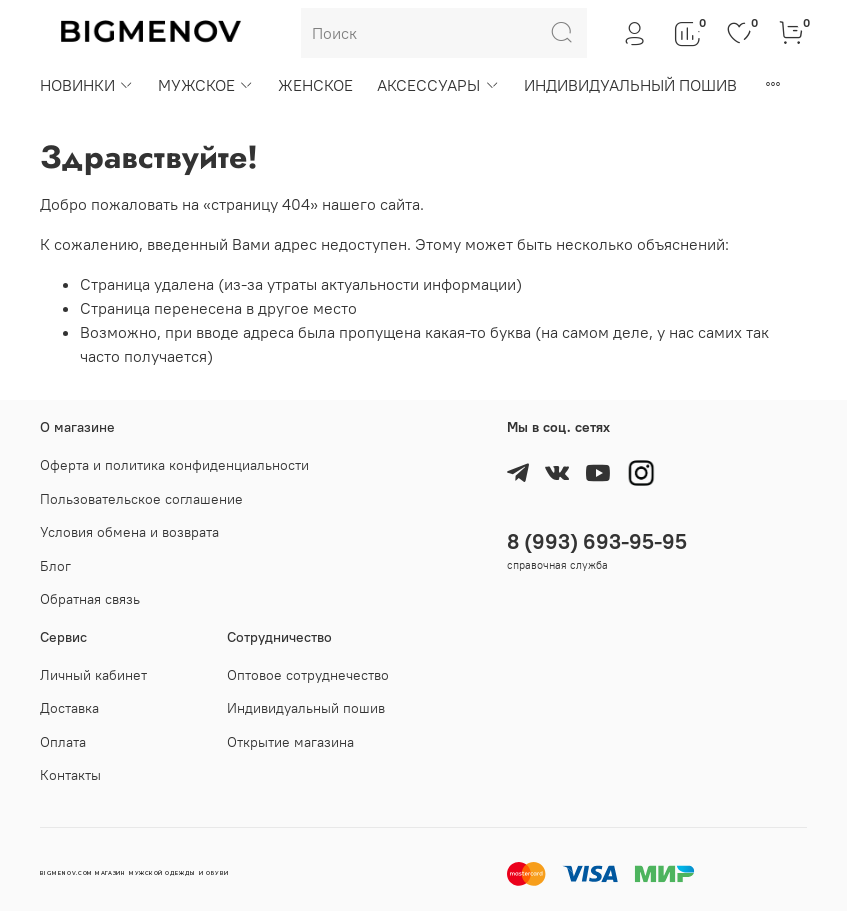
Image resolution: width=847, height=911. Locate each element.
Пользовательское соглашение (141, 499)
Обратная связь (90, 599)
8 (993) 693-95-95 (597, 541)
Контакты (70, 775)
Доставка (69, 708)
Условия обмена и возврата (129, 532)
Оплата (63, 742)
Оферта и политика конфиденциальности (174, 465)
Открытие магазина (290, 742)
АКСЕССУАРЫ (438, 85)
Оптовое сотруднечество (308, 675)
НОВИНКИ (87, 85)
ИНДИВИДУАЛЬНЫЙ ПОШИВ (630, 85)
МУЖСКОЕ (206, 85)
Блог (55, 566)
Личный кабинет (93, 675)
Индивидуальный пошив (306, 708)
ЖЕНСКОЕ (315, 85)
